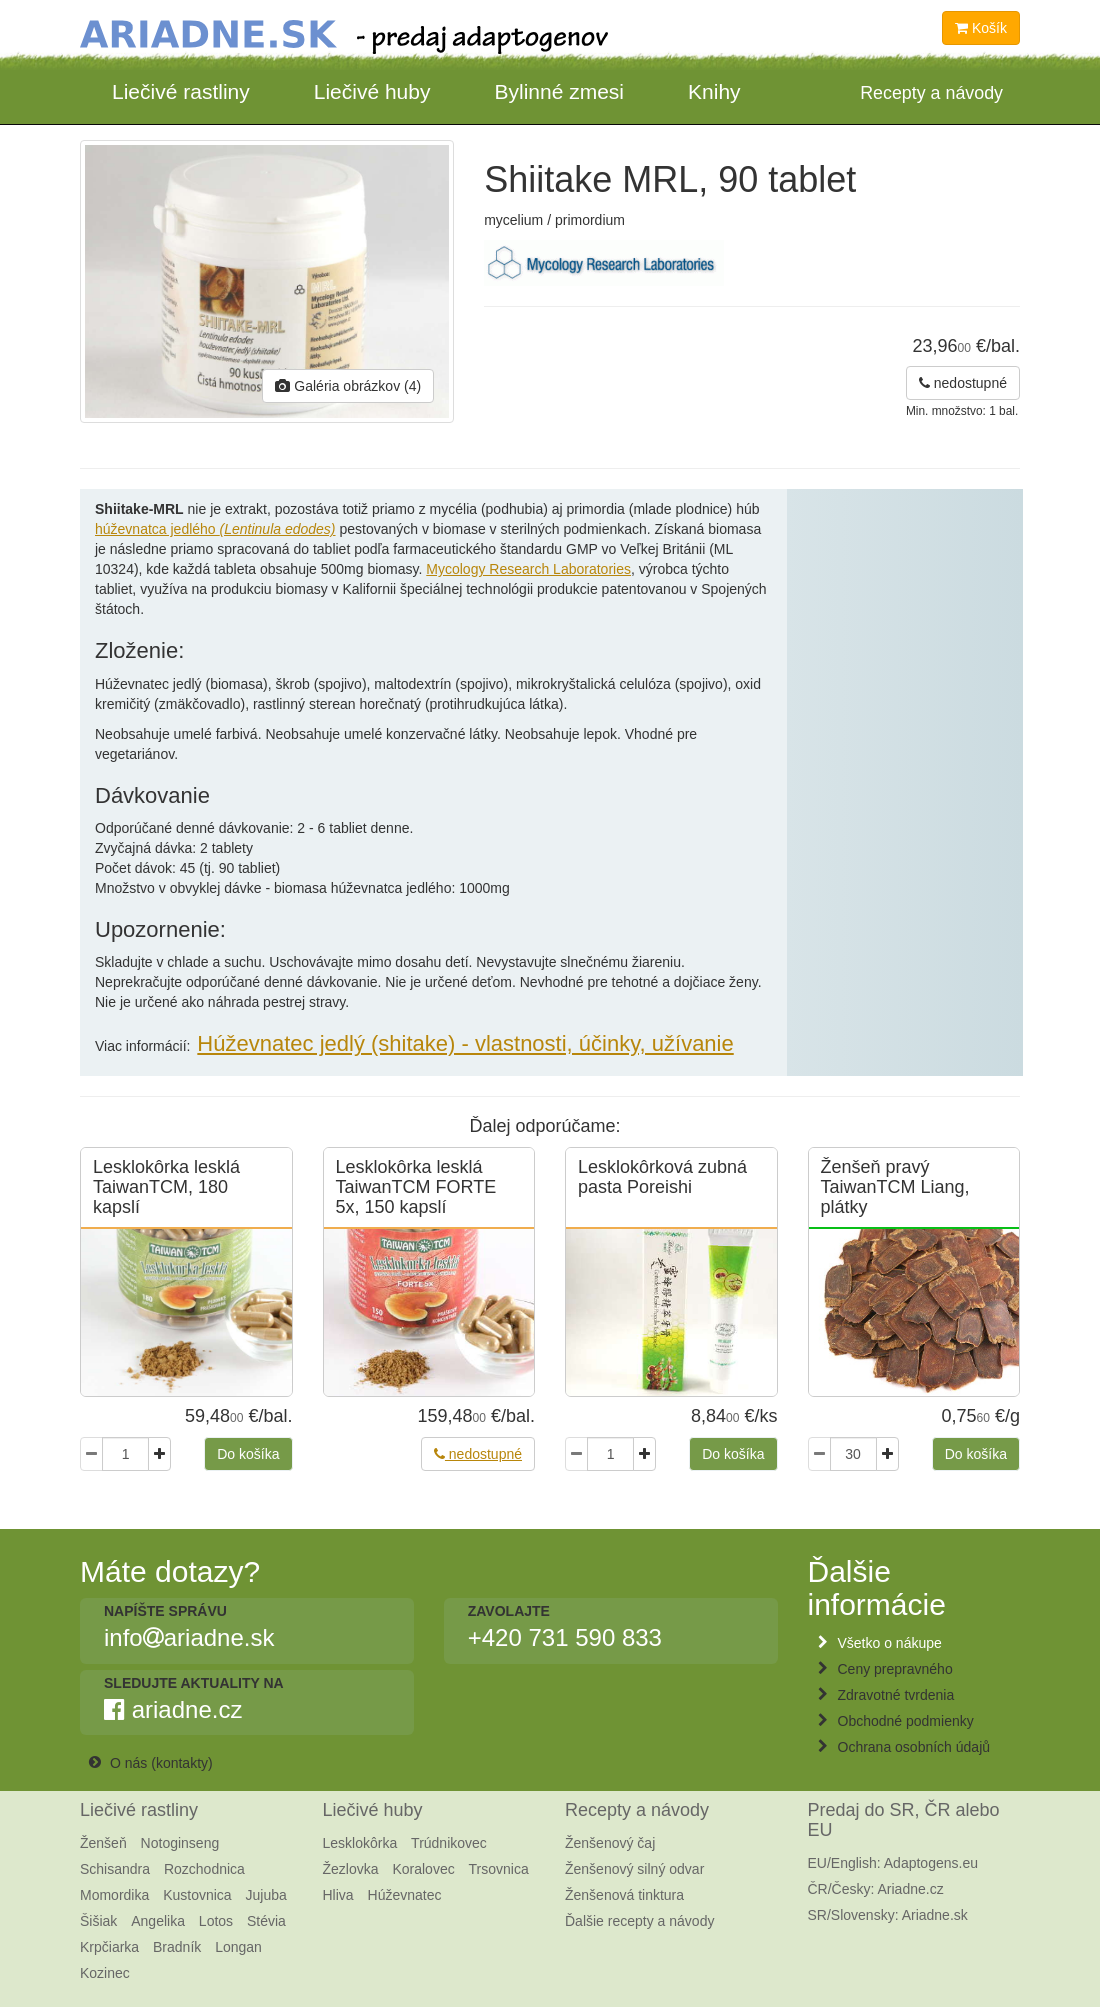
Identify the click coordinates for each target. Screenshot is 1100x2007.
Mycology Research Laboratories (528, 569)
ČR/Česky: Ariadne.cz (876, 1889)
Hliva (338, 1895)
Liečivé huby (372, 91)
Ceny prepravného (895, 1669)
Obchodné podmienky (906, 1721)
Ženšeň (103, 1843)
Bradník (177, 1947)
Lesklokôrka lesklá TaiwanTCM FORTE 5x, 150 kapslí (416, 1187)
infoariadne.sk (189, 1638)
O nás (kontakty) (161, 1763)
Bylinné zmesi (559, 91)
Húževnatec (405, 1895)
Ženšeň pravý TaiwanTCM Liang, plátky (895, 1187)
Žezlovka (351, 1869)
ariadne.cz (173, 1710)
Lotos (216, 1921)
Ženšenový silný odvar (634, 1869)
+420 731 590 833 (565, 1638)
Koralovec (423, 1869)
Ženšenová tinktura (624, 1895)
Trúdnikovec (449, 1843)
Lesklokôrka (360, 1843)
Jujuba (266, 1895)
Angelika (158, 1921)
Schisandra (115, 1869)
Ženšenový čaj (610, 1843)
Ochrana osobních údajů (914, 1747)
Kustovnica (197, 1895)
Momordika (114, 1895)
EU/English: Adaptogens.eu (893, 1863)
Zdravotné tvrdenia (896, 1695)
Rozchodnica (204, 1869)
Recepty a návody (637, 1810)
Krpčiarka (109, 1947)
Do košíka (248, 1454)
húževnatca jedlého (215, 529)
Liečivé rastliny (181, 91)
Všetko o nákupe (890, 1643)
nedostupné (963, 383)
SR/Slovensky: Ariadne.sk (888, 1915)
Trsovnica (499, 1869)
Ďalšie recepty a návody (639, 1921)
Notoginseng (180, 1843)
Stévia (266, 1921)
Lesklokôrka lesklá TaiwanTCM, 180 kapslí (166, 1187)
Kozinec (105, 1973)
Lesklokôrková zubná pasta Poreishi (662, 1177)
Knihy (714, 91)
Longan (238, 1947)
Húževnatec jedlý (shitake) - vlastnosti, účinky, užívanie (465, 1043)
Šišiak (98, 1921)
